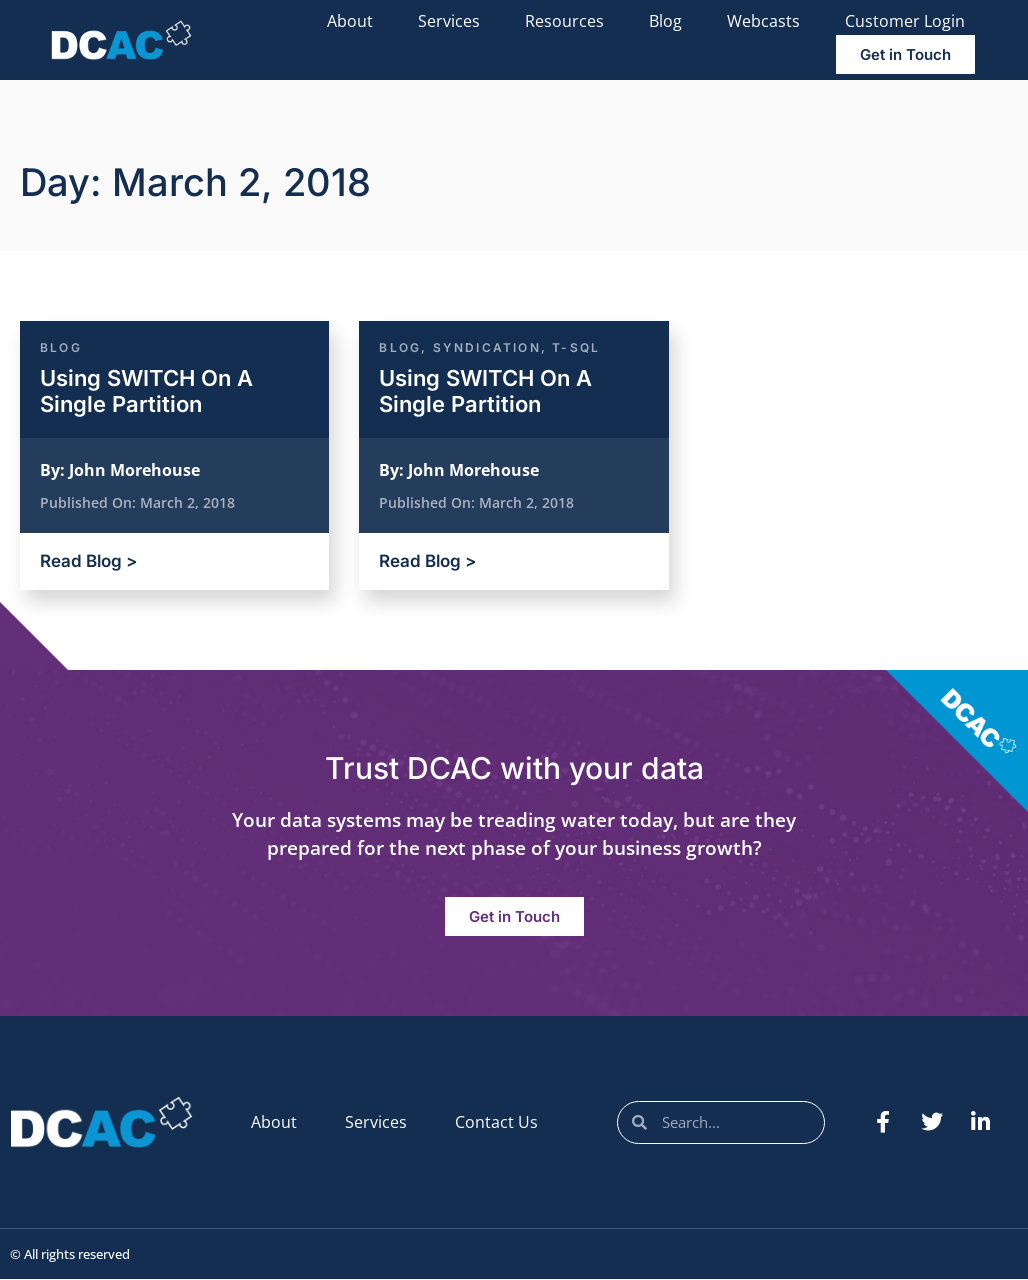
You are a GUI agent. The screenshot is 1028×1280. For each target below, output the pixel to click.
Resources (564, 21)
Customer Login (905, 21)
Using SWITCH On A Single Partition (146, 391)
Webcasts (763, 21)
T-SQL (576, 347)
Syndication (487, 347)
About (350, 21)
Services (449, 21)
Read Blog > (88, 561)
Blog (665, 21)
